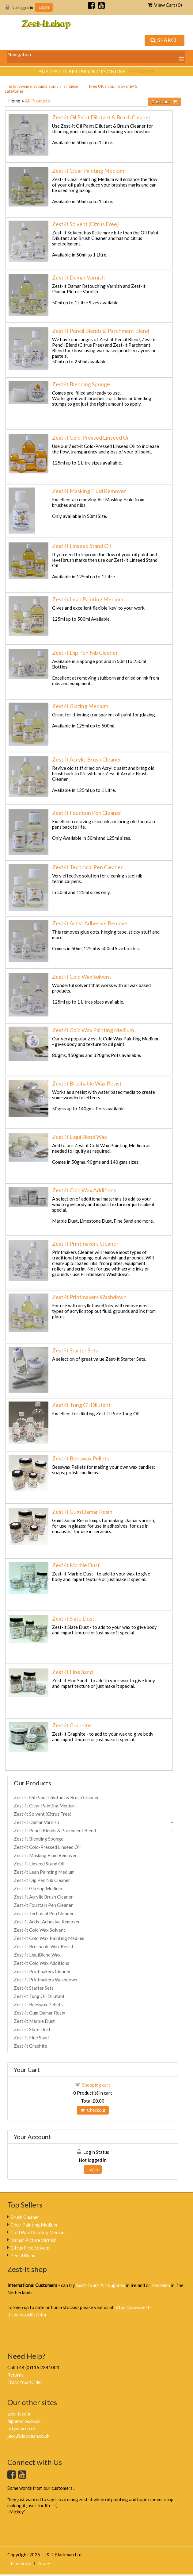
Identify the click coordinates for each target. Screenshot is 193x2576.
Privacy (44, 2564)
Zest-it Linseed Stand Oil (81, 545)
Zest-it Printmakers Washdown (89, 1297)
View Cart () (165, 5)
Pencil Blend (23, 2255)
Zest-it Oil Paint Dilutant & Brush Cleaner (101, 117)
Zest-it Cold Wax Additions (84, 1190)
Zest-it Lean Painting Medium (87, 599)
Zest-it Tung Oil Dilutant (81, 1405)
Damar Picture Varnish (33, 2240)
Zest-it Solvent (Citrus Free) (85, 224)
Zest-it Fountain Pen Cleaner (86, 812)
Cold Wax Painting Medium (38, 2232)
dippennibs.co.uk (23, 2421)
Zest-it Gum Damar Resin (82, 1511)
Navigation (19, 54)
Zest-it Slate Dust (73, 1618)
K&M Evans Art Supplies (100, 2285)
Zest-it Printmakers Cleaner (85, 1243)
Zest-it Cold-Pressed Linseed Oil (91, 437)
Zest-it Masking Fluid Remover (89, 491)
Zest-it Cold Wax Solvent (81, 976)
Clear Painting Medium (33, 2224)
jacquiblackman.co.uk (28, 2436)
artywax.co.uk (21, 2428)
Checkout (93, 2110)
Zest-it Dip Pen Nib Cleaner (85, 652)
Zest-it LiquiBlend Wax (79, 1136)
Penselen (161, 2285)
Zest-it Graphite (71, 1725)
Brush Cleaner (24, 2217)
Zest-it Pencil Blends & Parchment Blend (100, 330)
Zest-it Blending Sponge (81, 384)
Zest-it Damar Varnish (78, 277)
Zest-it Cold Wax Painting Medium (93, 1030)
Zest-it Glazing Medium (80, 706)
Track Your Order (24, 2382)
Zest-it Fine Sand (72, 1671)
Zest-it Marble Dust (76, 1565)
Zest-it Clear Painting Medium (88, 170)
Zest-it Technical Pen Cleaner (87, 867)
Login (44, 7)
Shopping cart (96, 2085)
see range (142, 71)
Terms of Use (20, 2564)
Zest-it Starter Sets (75, 1350)
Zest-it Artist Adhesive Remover (91, 923)
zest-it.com (18, 2413)
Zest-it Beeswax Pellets (80, 1458)
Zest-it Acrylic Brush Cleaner (86, 759)
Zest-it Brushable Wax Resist (87, 1083)
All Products (37, 100)
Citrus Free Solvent (30, 2247)
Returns (15, 2374)
